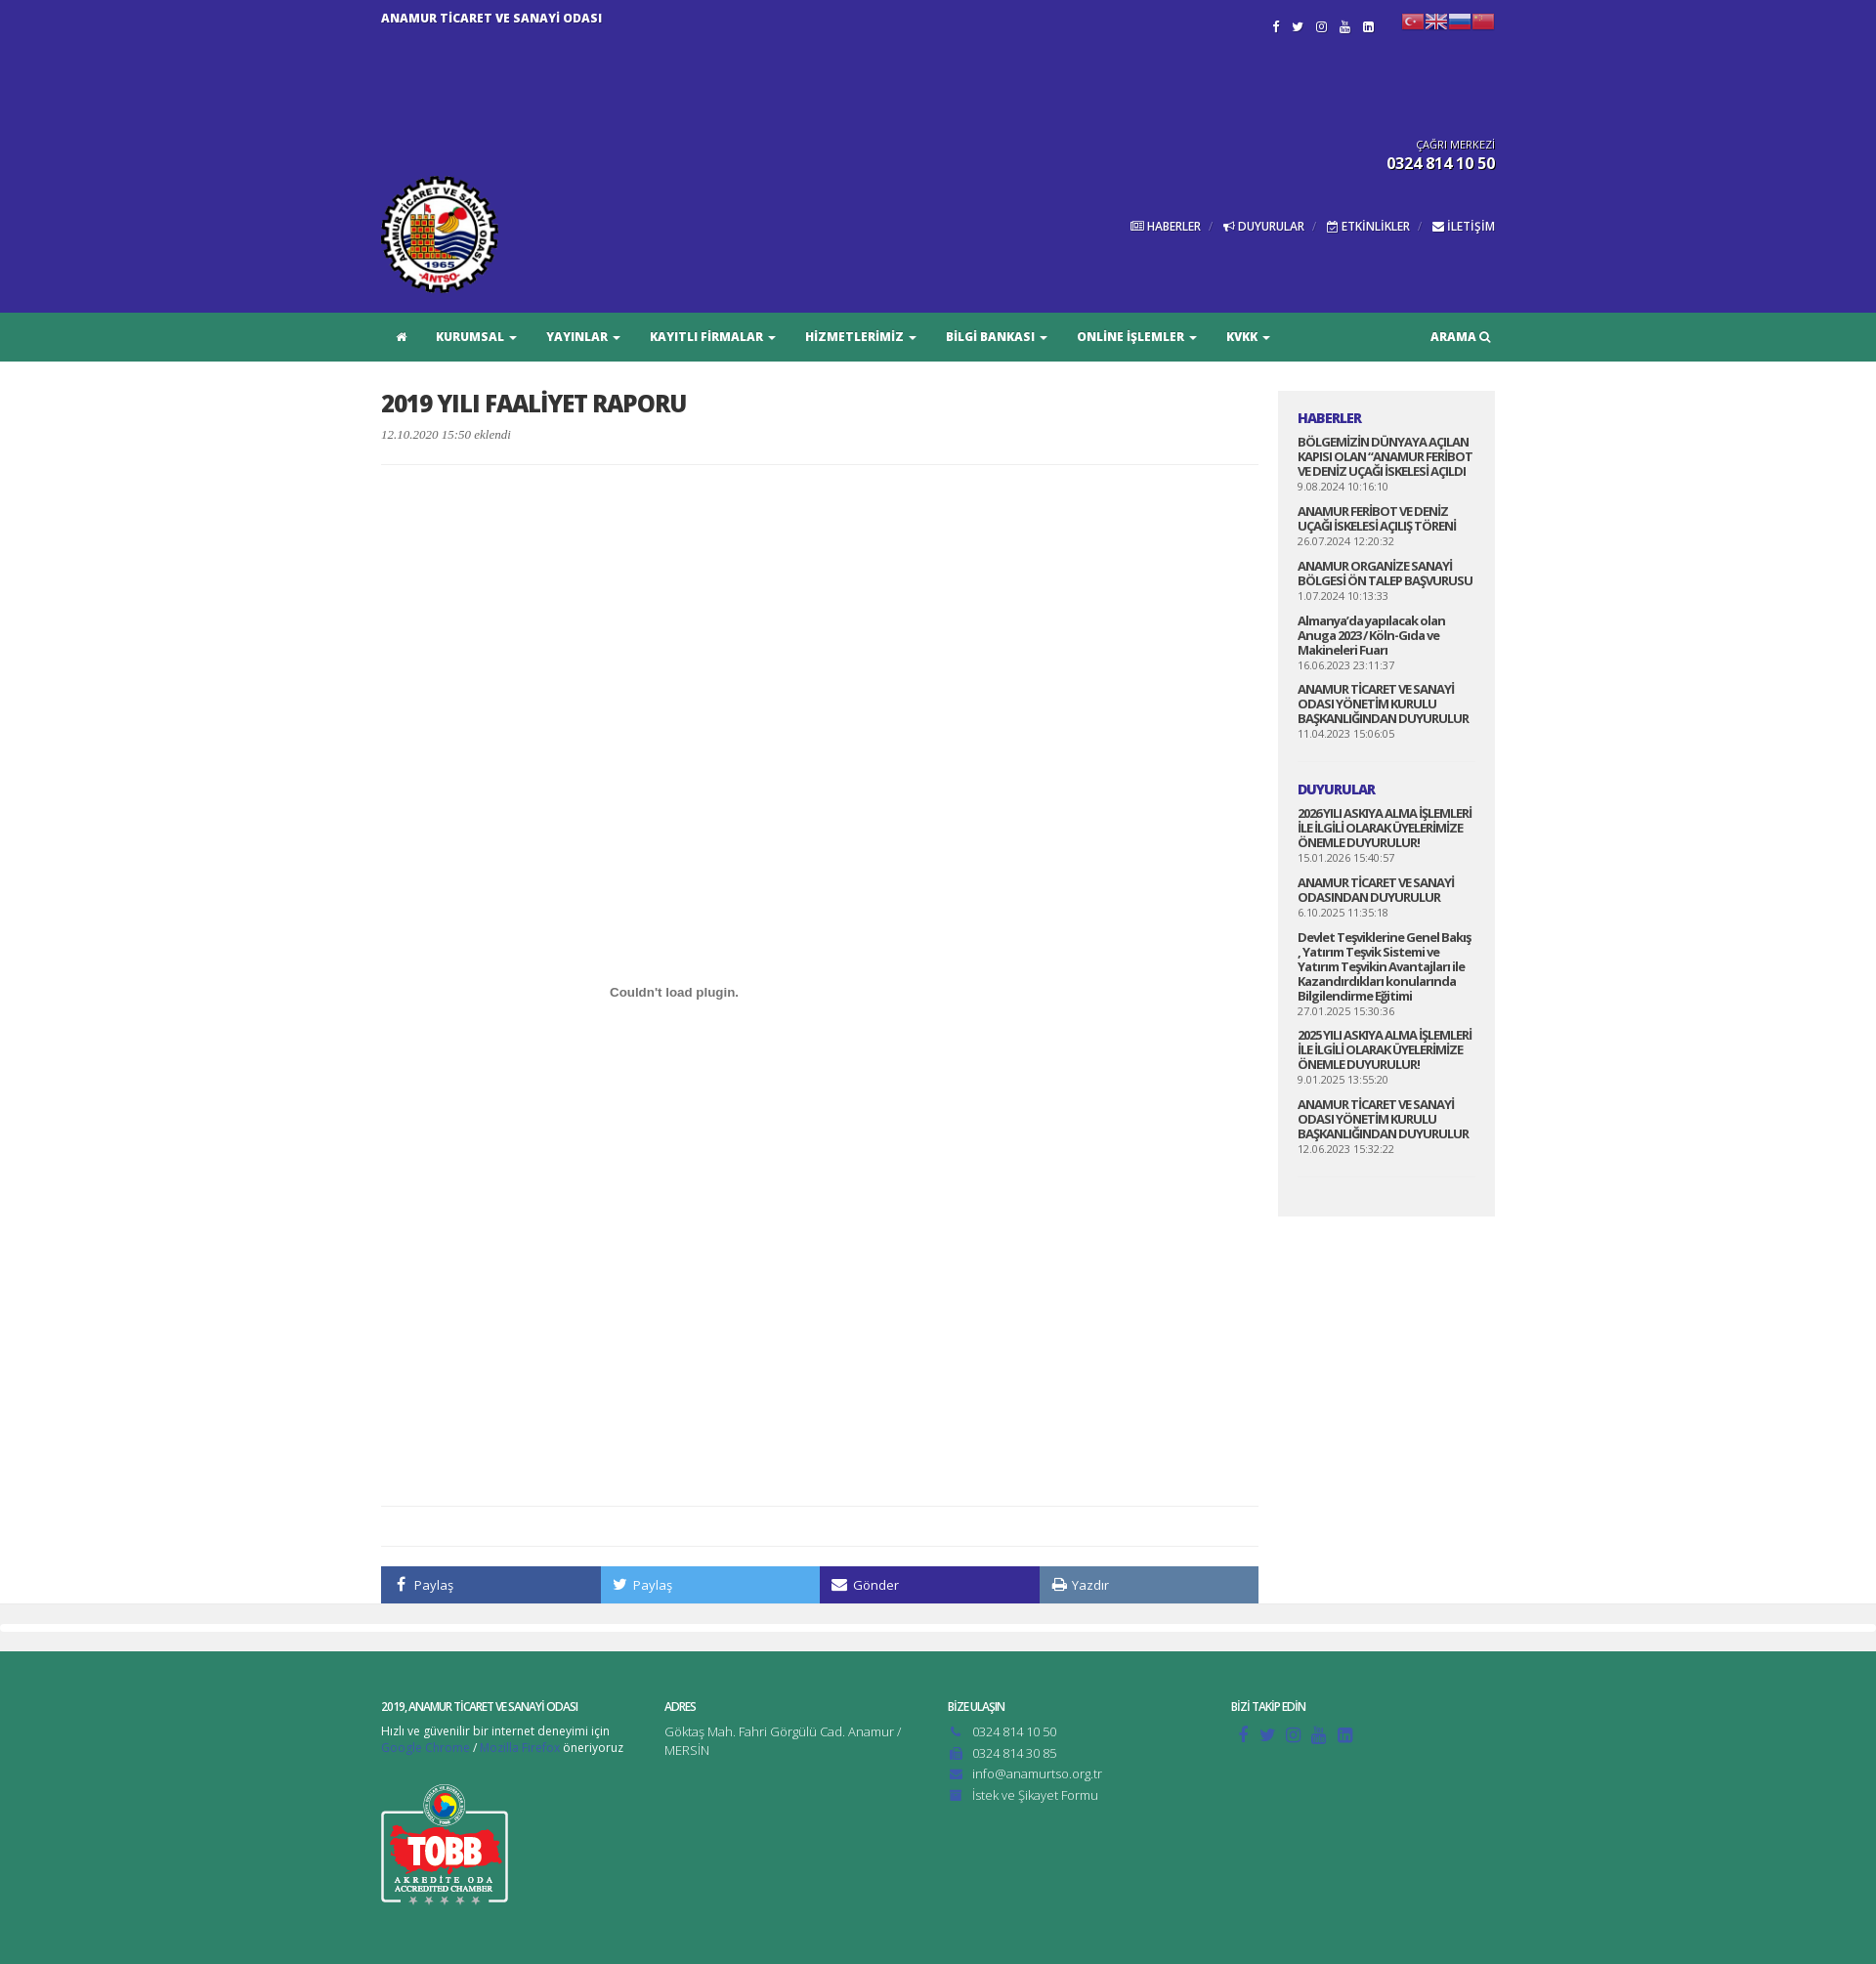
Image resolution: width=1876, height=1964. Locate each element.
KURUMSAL (476, 336)
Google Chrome (425, 1747)
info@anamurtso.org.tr (1037, 1773)
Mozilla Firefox (520, 1747)
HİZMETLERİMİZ (861, 336)
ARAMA (1460, 336)
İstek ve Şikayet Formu (1035, 1795)
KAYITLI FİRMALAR (713, 336)
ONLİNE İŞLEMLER (1137, 336)
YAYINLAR (583, 336)
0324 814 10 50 (1014, 1731)
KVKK (1248, 336)
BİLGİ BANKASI (996, 336)
